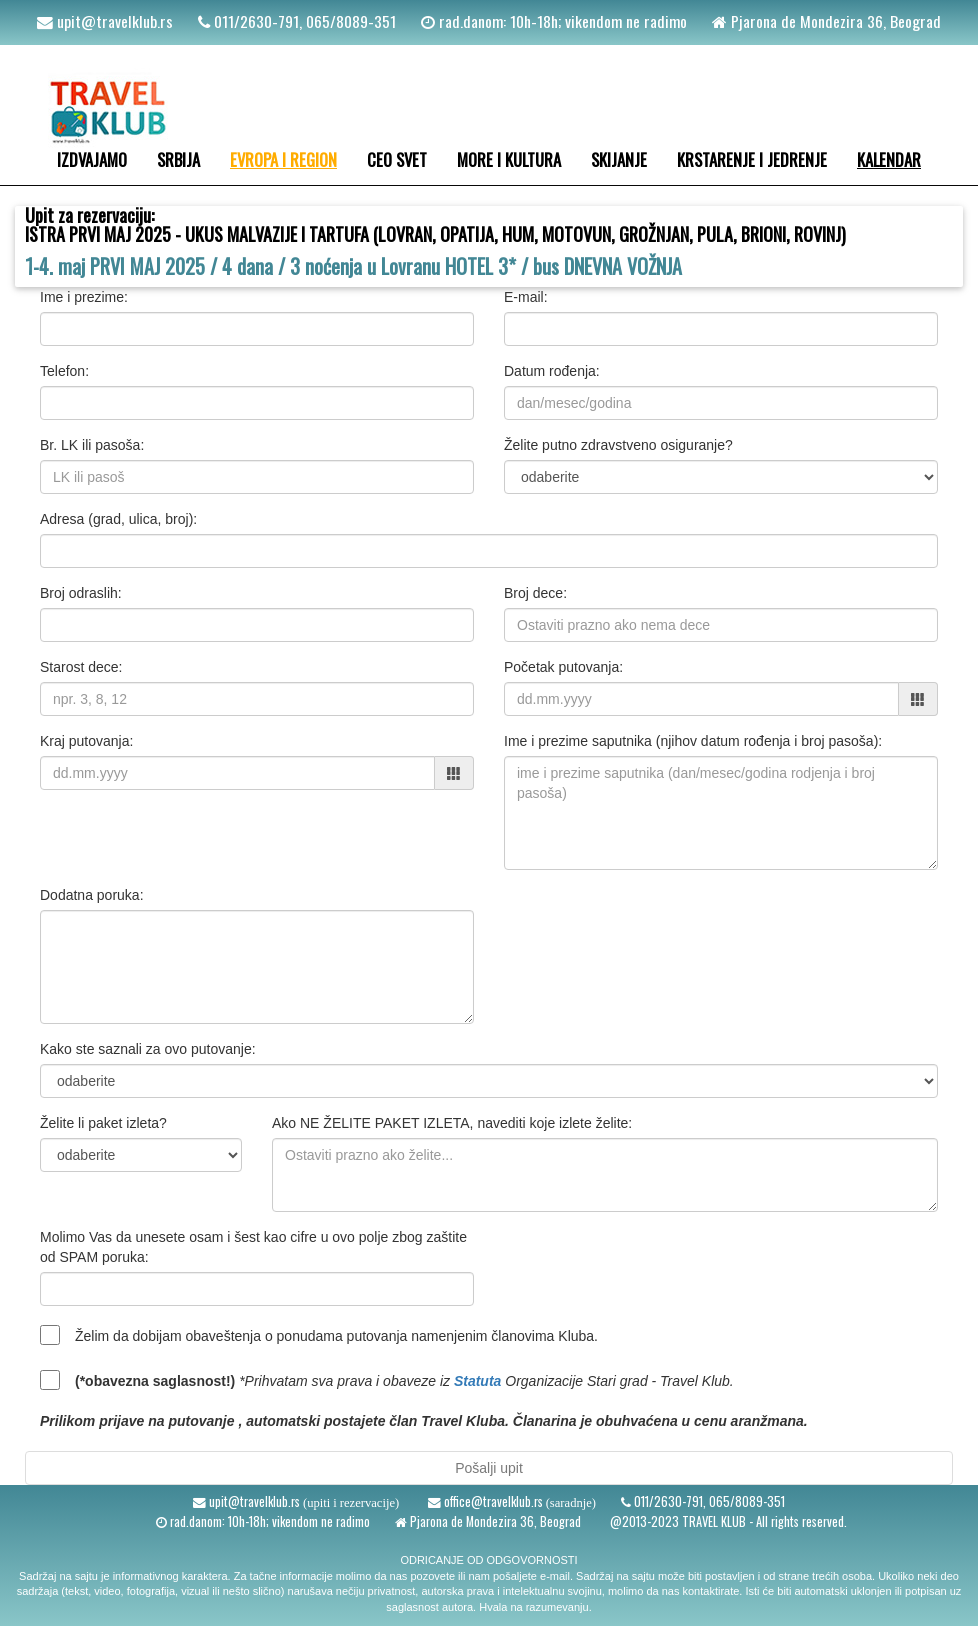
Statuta (477, 1381)
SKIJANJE (619, 159)
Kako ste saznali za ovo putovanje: (148, 1049)
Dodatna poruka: (92, 895)
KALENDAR (889, 159)
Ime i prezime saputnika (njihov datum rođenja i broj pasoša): (693, 741)
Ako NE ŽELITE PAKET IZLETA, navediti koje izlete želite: (452, 1123)
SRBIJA (178, 159)
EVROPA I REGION (283, 159)
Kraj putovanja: (86, 741)
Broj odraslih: (81, 593)
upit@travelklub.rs (113, 21)
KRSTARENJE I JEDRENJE (752, 159)
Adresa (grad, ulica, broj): (118, 519)
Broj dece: (535, 593)
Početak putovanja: (563, 667)
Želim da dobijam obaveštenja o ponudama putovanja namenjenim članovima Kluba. (336, 1336)
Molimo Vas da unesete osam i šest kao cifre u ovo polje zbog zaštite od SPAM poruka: (253, 1247)
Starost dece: (81, 667)
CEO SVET (397, 159)
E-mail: (526, 297)
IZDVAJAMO (92, 159)
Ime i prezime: (84, 297)
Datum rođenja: (552, 371)
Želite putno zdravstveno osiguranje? (618, 445)
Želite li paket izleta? (103, 1123)
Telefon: (64, 371)
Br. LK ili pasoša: (92, 445)
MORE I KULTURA (509, 159)
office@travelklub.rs (492, 1501)
